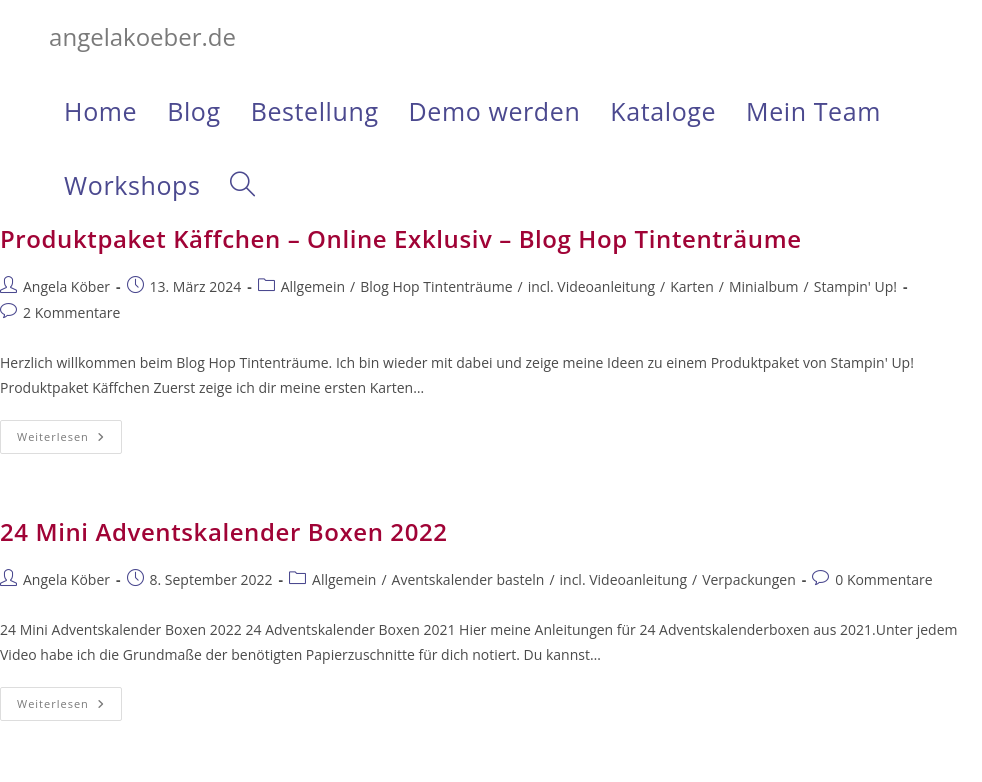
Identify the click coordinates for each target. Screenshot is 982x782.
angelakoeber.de (142, 36)
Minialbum (764, 286)
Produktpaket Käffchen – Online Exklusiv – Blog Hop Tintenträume (401, 238)
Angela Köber (66, 286)
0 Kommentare (883, 579)
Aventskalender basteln (468, 579)
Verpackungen (749, 579)
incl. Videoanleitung (591, 286)
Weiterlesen (69, 440)
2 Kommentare (71, 312)
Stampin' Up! (855, 286)
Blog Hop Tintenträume (436, 286)
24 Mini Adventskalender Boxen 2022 (224, 531)
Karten (692, 286)
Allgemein (313, 286)
